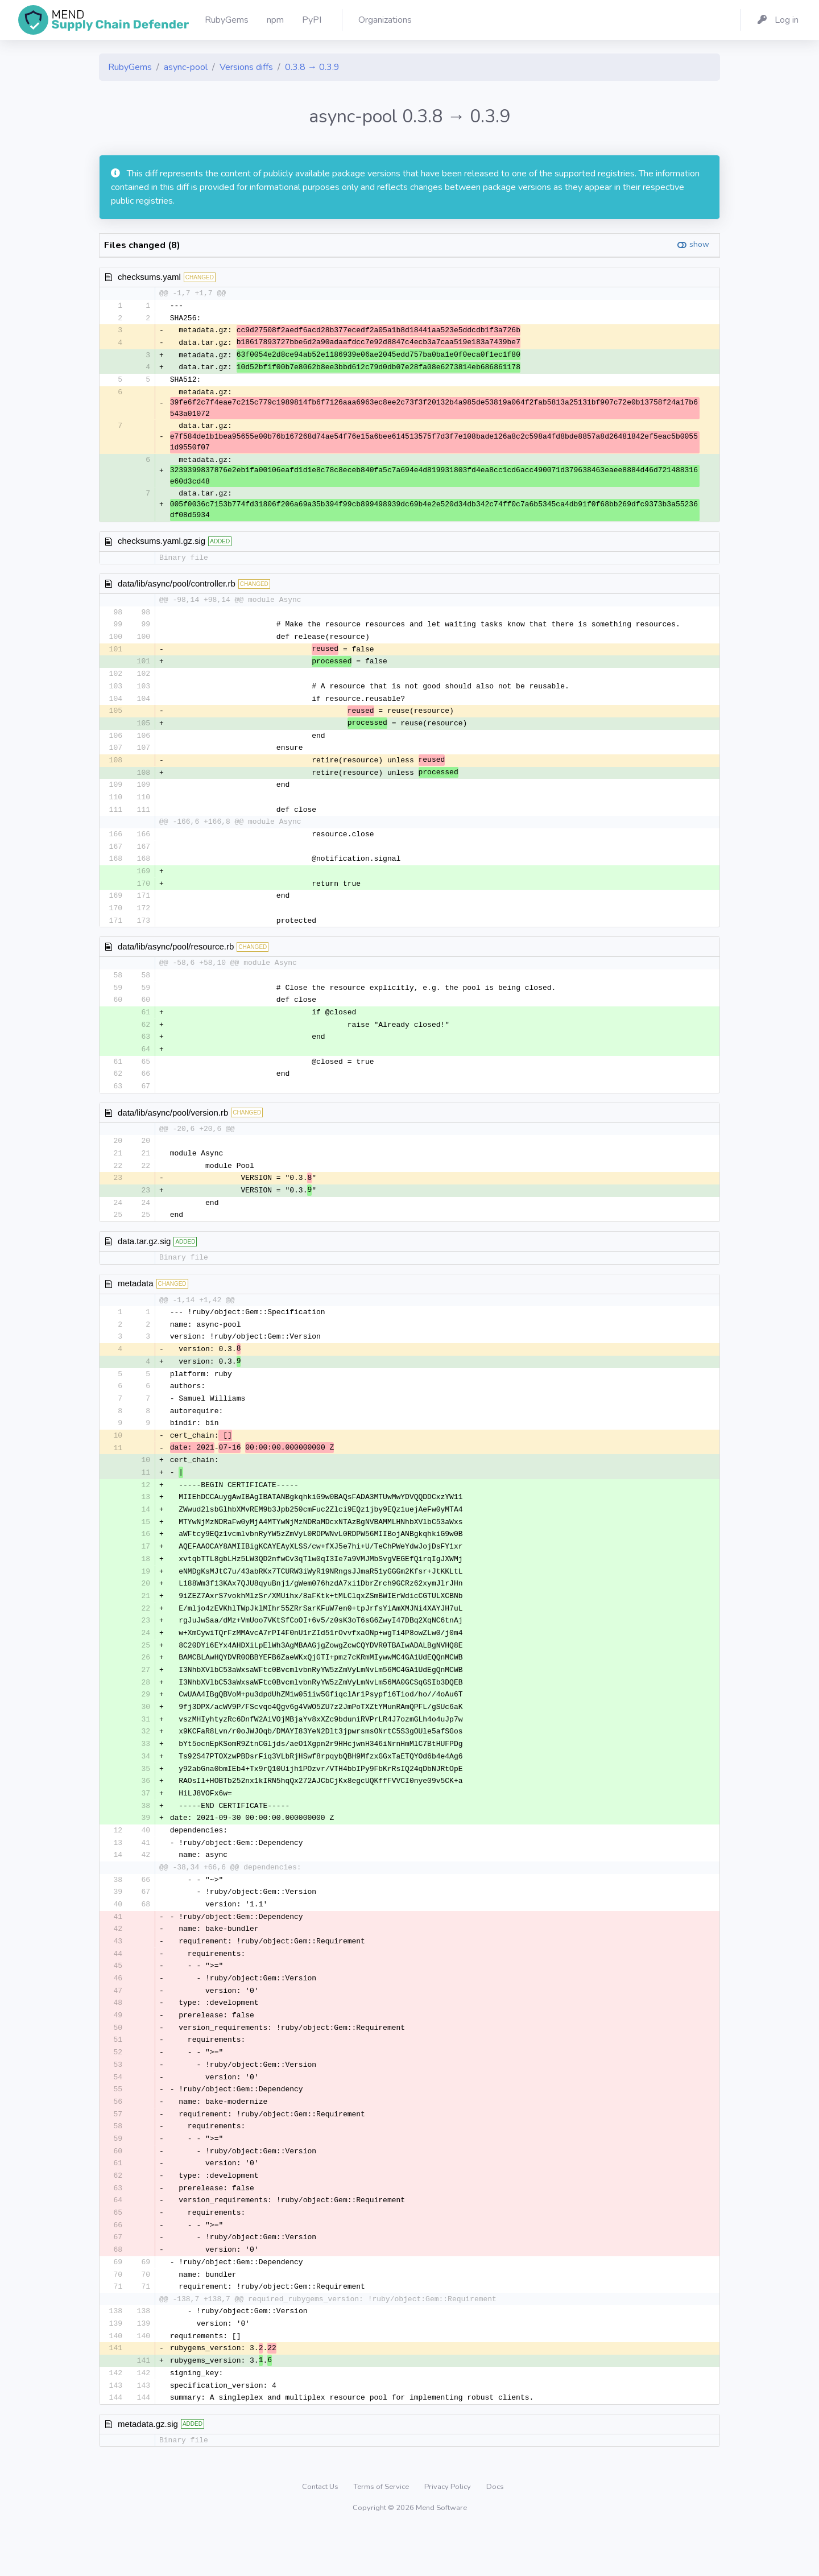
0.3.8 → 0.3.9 (312, 67)
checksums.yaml (149, 277)
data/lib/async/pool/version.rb (173, 1127)
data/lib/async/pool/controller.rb (176, 586)
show (699, 244)
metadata (136, 1300)
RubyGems (130, 67)
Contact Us (321, 2533)
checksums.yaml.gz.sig (161, 543)
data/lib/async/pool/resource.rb (176, 958)
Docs (495, 2533)
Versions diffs (246, 67)
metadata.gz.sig (148, 2470)
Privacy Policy (448, 2533)
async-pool (186, 67)
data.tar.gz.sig (144, 1258)
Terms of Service (382, 2533)
